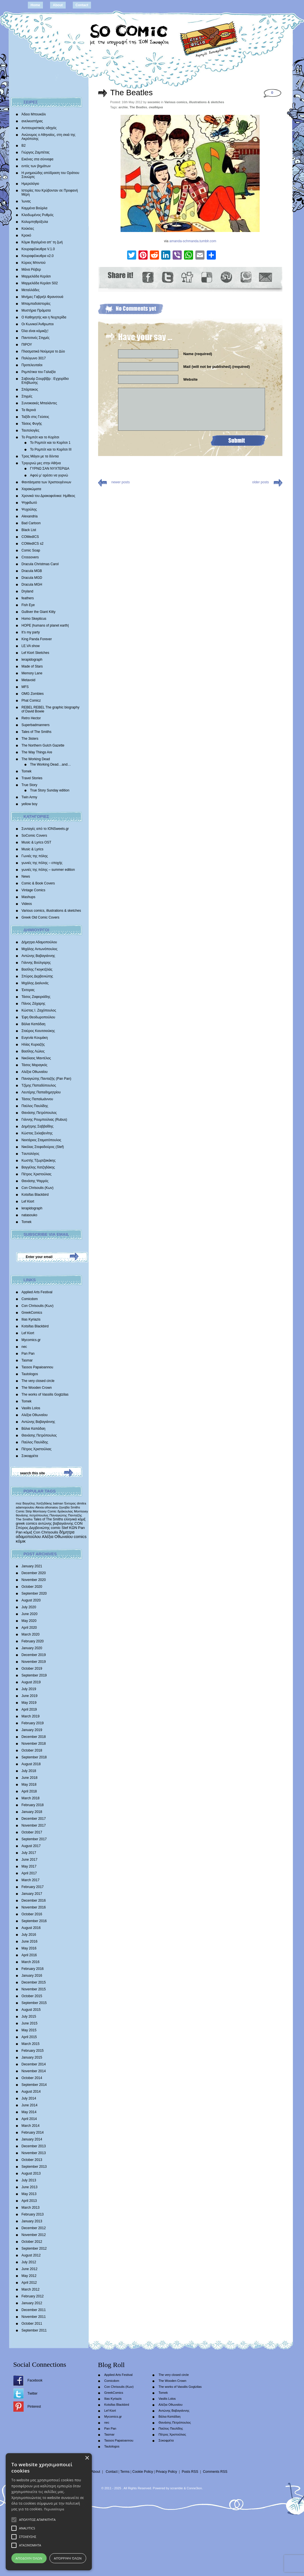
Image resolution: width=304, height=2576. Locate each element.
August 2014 (31, 2092)
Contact (82, 5)
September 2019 (34, 1675)
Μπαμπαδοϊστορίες (36, 304)
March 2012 (31, 2289)
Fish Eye (28, 605)
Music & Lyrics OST (36, 842)
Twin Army (29, 797)
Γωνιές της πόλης (35, 856)
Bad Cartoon (31, 523)
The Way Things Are (37, 752)
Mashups (29, 897)
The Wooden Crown (37, 1388)
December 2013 (34, 2146)
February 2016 (33, 1969)
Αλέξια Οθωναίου (35, 1072)
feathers (28, 598)
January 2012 (32, 2303)
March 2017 (31, 1880)
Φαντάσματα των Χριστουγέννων (46, 482)
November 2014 (34, 2071)
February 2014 (33, 2132)
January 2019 (32, 1730)
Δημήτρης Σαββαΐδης (38, 1126)
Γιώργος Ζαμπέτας (36, 152)
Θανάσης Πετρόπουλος (39, 1113)
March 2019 (31, 1716)
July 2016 (29, 1935)
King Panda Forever (37, 639)
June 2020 (30, 1614)
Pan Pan (28, 1354)
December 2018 (34, 1737)
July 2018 (29, 1771)
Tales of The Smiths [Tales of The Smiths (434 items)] (48, 1519)
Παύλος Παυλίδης (35, 1106)
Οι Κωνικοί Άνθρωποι (38, 324)
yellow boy (30, 804)
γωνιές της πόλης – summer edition (48, 870)
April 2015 (29, 2037)
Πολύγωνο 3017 (34, 358)
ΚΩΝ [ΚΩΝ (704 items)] (73, 1528)
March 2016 (31, 1962)
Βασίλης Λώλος (33, 1051)
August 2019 (31, 1682)
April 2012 (29, 2283)
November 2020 (34, 1580)
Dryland (27, 591)
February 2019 (33, 1723)
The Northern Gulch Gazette (43, 745)
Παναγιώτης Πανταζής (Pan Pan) (46, 1079)
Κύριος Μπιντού (34, 263)
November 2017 (34, 1825)
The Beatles (131, 92)
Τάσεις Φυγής (32, 424)
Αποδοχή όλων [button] (80, 2558)
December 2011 (34, 2310)
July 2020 (29, 1607)
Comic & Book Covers (38, 883)
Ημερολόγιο (30, 184)
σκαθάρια (156, 107)
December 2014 (34, 2064)
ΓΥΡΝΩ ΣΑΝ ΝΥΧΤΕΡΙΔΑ (49, 469)
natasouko (29, 1215)
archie (123, 107)
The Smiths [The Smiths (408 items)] (24, 1519)
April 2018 (29, 1791)
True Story (30, 785)
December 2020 (34, 1573)
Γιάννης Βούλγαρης (36, 963)
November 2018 (34, 1744)
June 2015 (30, 2023)
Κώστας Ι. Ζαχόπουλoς (39, 1010)
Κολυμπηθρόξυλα (35, 222)
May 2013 (29, 2194)
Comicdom (30, 1299)
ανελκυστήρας (32, 121)
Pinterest (34, 2407)
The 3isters (30, 739)
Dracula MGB (32, 571)
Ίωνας (26, 201)
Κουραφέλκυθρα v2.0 (38, 256)
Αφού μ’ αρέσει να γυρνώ (49, 475)
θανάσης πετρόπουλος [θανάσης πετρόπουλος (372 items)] (32, 1515)
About (58, 5)
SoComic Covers (34, 836)
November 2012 (34, 2235)
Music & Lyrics (33, 849)
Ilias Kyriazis (31, 1319)
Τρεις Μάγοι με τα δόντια (40, 456)
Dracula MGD (32, 578)
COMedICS (30, 537)
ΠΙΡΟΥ (27, 345)
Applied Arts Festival (37, 1292)
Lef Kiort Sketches (35, 653)
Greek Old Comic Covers (40, 917)
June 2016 (30, 1941)
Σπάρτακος (30, 389)
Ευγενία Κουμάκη (35, 1038)
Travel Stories (32, 778)
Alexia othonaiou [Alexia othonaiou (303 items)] (46, 1507)
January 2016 (32, 1976)
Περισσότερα (112, 2509)
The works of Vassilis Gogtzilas (45, 1394)
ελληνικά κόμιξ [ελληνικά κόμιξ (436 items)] (74, 1519)
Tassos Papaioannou (37, 1367)
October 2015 (32, 1996)
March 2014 (31, 2126)
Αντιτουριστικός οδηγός (39, 128)
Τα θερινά (29, 410)
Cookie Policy (142, 2472)
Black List (29, 530)
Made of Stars (32, 666)
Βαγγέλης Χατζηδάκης (38, 1167)
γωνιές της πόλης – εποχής (42, 863)
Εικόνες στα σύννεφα (37, 159)
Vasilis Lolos (31, 1408)
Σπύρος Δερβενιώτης (37, 976)
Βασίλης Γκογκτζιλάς (37, 969)
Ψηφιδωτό (29, 503)
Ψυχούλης (29, 509)
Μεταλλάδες (31, 290)
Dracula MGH (32, 585)
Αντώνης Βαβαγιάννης (38, 956)
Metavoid (29, 680)
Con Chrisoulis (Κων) (38, 1188)
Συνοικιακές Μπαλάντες (39, 403)
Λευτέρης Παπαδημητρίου (41, 1092)
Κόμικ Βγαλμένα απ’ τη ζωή (42, 242)
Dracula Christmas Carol (40, 564)
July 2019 (29, 1689)
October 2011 (32, 2324)
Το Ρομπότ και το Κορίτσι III (51, 449)
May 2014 (29, 2112)
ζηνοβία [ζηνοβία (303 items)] (64, 1507)
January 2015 (32, 2057)
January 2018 (32, 1812)
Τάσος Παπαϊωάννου (37, 1099)
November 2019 (34, 1662)
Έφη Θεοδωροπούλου (38, 1017)
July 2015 (29, 2016)
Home (35, 5)
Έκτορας (28, 990)
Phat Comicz (31, 700)
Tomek (27, 771)
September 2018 (34, 1757)
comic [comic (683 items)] (56, 1528)
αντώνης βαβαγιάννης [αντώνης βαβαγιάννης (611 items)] (55, 1523)
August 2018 (31, 1764)
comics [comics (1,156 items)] (80, 1536)
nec (24, 1347)
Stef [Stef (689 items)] (64, 1528)
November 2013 (34, 2153)
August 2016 (31, 1928)
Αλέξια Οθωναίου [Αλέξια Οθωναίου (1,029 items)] (57, 1536)
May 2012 (29, 2276)
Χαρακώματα (31, 489)
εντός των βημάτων (36, 166)
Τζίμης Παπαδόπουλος (39, 1085)
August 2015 (31, 2010)
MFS (25, 687)
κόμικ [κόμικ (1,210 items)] (21, 1541)
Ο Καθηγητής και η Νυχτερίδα (44, 317)
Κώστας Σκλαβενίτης (37, 1133)
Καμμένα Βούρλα (34, 208)
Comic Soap (31, 550)
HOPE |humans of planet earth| (45, 625)
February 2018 (33, 1805)
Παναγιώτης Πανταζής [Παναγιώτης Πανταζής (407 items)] (65, 1515)
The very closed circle (38, 1381)
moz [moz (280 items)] (19, 1503)
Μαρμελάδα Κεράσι (36, 276)
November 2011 (34, 2317)
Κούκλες (28, 229)
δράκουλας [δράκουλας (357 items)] (65, 1511)
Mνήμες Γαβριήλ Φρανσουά (42, 297)
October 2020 (32, 1587)
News (26, 876)
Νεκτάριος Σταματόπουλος (41, 1140)
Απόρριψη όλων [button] (223, 2558)
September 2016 (34, 1921)
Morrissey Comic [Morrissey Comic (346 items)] (45, 1511)
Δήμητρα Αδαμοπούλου (39, 942)
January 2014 (32, 2139)
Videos (27, 904)
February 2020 (33, 1641)
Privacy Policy (166, 2472)
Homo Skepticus (34, 619)
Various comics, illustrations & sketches (51, 911)
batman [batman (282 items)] (58, 1503)
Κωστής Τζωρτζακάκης (39, 1160)
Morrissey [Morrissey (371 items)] (81, 1511)
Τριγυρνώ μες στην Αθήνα (41, 463)
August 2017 (31, 1846)
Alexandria (30, 516)
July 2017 (29, 1853)
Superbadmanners (36, 725)
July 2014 (29, 2098)
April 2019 (29, 1709)
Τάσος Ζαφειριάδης (36, 997)
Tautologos (30, 1374)
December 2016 (34, 1901)
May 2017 (29, 1866)
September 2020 (34, 1593)
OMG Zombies (33, 694)
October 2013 (32, 2160)
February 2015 (33, 2051)
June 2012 (30, 2269)
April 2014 (29, 2119)
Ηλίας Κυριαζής (33, 1044)
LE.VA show (31, 646)
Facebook (35, 2380)
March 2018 (31, 1798)
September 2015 (34, 2003)
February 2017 (33, 1887)
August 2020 (31, 1600)
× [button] (293, 2488)
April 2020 (29, 1628)
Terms (125, 2472)
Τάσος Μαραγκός (34, 1065)
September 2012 (34, 2248)
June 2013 (30, 2187)
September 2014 (34, 2085)
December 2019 (34, 1655)
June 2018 (30, 1778)
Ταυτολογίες (31, 430)
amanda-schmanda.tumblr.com (192, 241)
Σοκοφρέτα (30, 1456)
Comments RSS (215, 2472)
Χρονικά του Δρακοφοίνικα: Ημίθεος (48, 496)
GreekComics (32, 1313)
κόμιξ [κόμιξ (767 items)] (28, 1532)
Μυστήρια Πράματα (36, 310)
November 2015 (34, 1989)
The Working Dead (36, 759)
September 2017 (34, 1839)
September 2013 (34, 2167)
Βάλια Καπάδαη (34, 1024)
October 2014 (32, 2078)
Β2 (24, 146)
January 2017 (32, 1894)
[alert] (152, 2526)
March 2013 (31, 2208)
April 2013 (29, 2201)
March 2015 (31, 2044)
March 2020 (31, 1634)
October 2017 (32, 1832)
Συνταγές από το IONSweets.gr (45, 829)
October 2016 (32, 1914)
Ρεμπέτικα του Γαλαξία (39, 372)
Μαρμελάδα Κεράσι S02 (40, 283)
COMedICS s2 (33, 544)
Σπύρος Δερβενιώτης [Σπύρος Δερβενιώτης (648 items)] (33, 1528)
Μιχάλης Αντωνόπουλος (40, 949)
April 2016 (29, 1955)
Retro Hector (31, 718)
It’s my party (31, 632)
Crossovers (30, 557)
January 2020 (32, 1648)
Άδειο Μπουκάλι (34, 114)
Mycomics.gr (31, 1340)
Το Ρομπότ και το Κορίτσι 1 (50, 443)
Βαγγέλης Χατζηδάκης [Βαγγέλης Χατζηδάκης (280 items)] (37, 1503)
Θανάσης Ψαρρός (35, 1181)
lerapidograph (32, 660)
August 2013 (31, 2173)
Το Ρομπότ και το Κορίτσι (40, 437)
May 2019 (29, 1703)
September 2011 (34, 2330)
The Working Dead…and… (50, 764)
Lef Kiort (28, 1201)
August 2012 (31, 2255)
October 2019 (32, 1669)
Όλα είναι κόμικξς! (35, 331)
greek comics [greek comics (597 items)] (26, 1523)
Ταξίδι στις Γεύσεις (35, 417)
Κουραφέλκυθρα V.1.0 (38, 249)
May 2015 (29, 2030)
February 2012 (33, 2296)
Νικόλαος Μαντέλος (36, 1058)
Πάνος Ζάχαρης (34, 1004)
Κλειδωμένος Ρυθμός (38, 215)
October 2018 (32, 1750)
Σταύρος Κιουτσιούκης (38, 1031)
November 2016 (34, 1907)
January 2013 (32, 2221)
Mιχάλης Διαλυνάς (35, 983)
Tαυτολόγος (31, 1154)
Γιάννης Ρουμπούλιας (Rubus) (44, 1120)
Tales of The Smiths (36, 732)
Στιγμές (27, 396)
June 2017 (30, 1860)
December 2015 (34, 1982)
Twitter (33, 2393)
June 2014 (30, 2105)
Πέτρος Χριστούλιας (36, 1174)
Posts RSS (190, 2472)
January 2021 (32, 1566)
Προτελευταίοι (32, 365)
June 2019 (30, 1696)
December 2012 (34, 2228)
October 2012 (32, 2242)
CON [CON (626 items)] (79, 1523)
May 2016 (29, 1948)
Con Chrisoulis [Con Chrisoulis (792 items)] (45, 1532)
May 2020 (29, 1621)
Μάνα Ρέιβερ (31, 270)
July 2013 (29, 2180)
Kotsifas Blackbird (35, 1195)
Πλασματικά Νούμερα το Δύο (43, 351)
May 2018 (29, 1785)
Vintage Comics (34, 890)
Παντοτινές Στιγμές (36, 338)
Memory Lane (32, 673)
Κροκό (26, 235)
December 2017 (34, 1819)
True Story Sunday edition (49, 790)
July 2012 (29, 2262)
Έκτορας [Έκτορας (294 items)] (70, 1503)
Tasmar (27, 1360)
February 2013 (33, 2214)
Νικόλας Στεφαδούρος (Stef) (43, 1147)
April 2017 (29, 1873)
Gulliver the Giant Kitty (38, 612)
